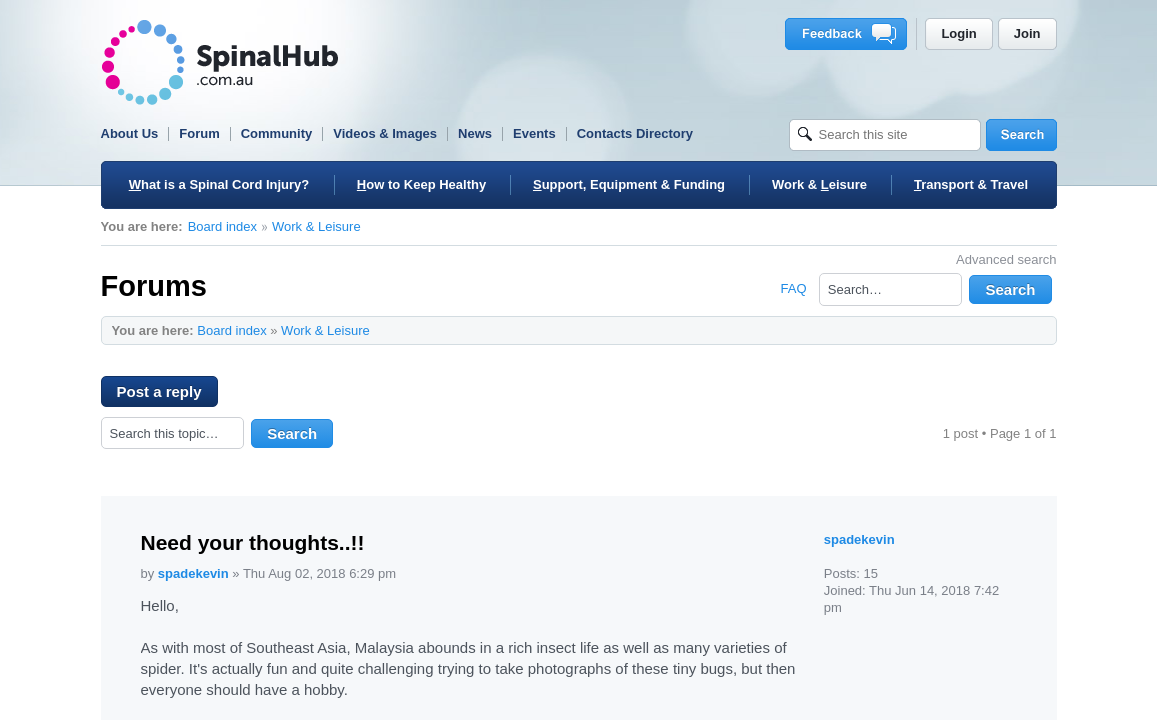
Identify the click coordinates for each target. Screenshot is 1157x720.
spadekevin (193, 573)
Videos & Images (385, 133)
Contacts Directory (635, 133)
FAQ (793, 288)
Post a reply (167, 395)
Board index (222, 226)
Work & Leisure (316, 226)
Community (277, 133)
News (475, 133)
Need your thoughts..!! (253, 542)
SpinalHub (220, 62)
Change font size (1031, 330)
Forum (199, 133)
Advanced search (1006, 259)
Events (534, 133)
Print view (1001, 330)
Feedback (849, 34)
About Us (130, 133)
